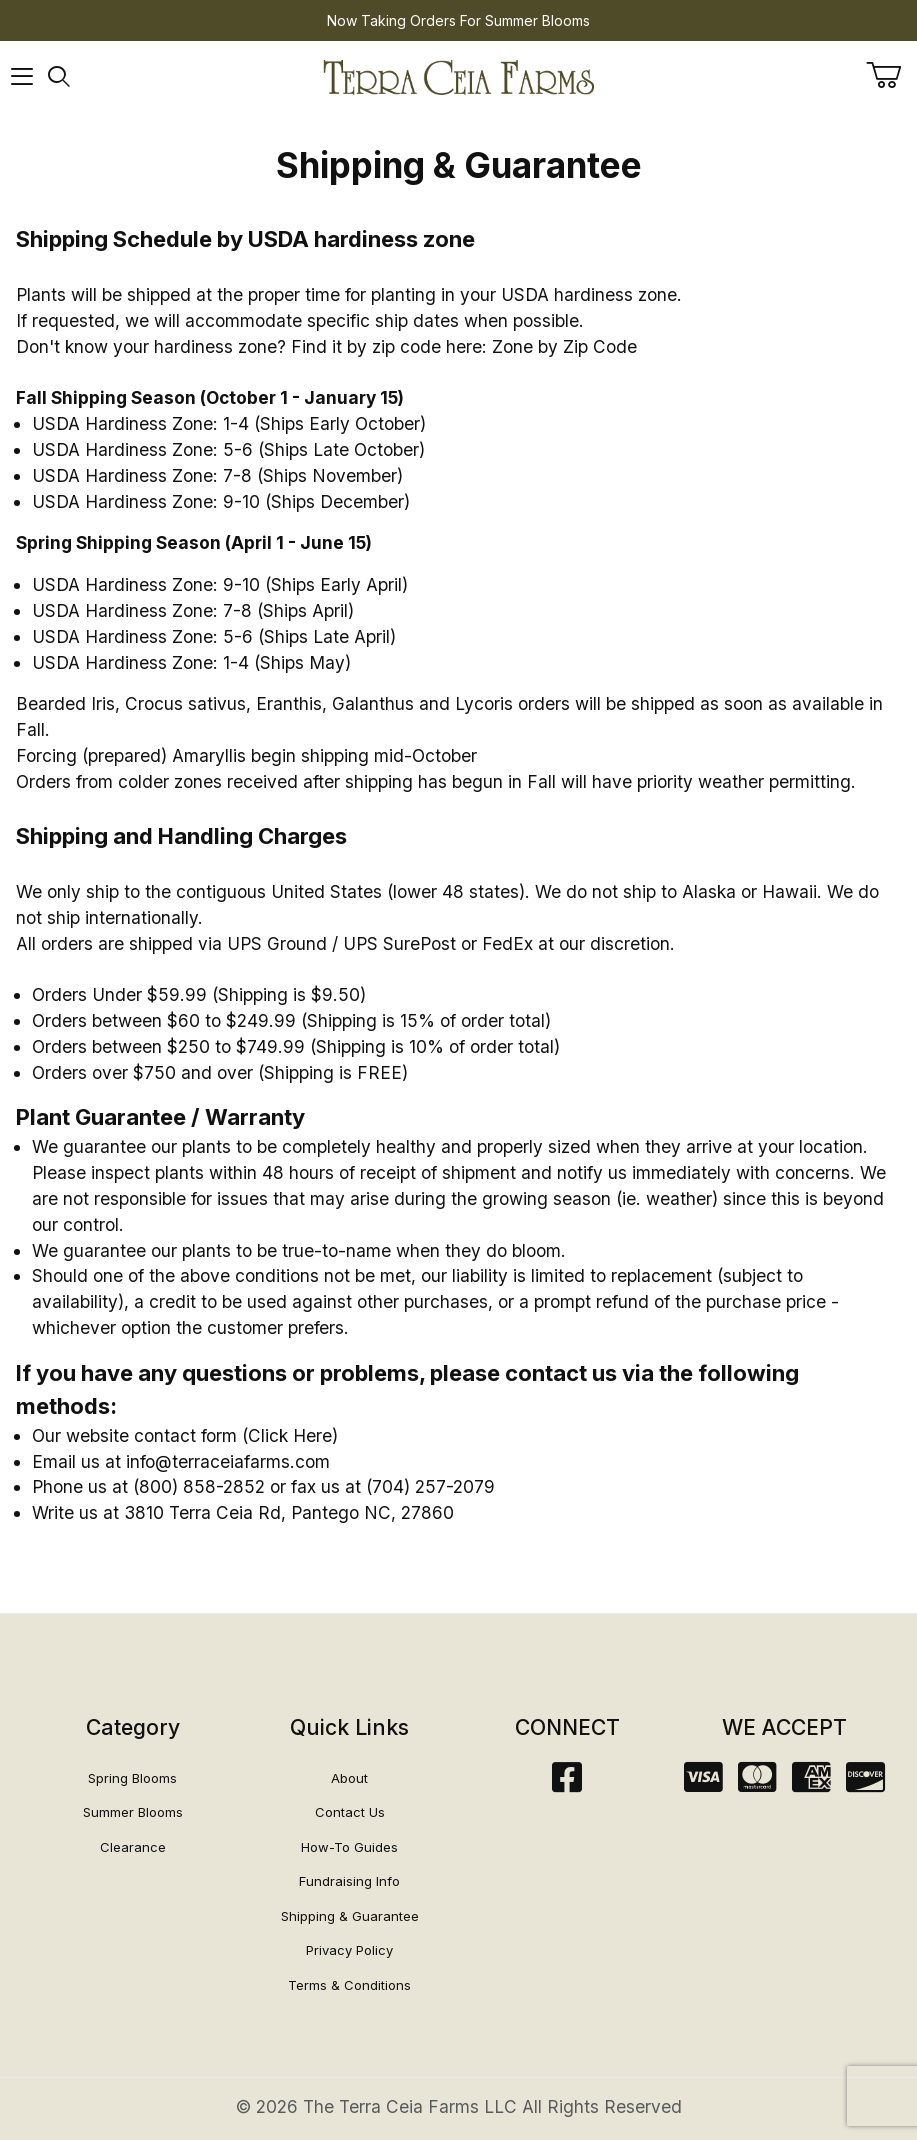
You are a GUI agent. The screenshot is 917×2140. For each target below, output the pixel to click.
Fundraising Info (349, 1881)
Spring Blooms (132, 1778)
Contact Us (350, 1812)
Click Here (290, 1435)
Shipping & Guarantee (350, 1916)
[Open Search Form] (59, 77)
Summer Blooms (133, 1812)
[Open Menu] (22, 77)
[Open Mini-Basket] (891, 75)
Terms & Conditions (349, 1985)
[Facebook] (567, 1783)
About (349, 1778)
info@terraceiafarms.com (228, 1461)
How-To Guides (349, 1847)
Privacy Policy (349, 1950)
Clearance (133, 1847)
